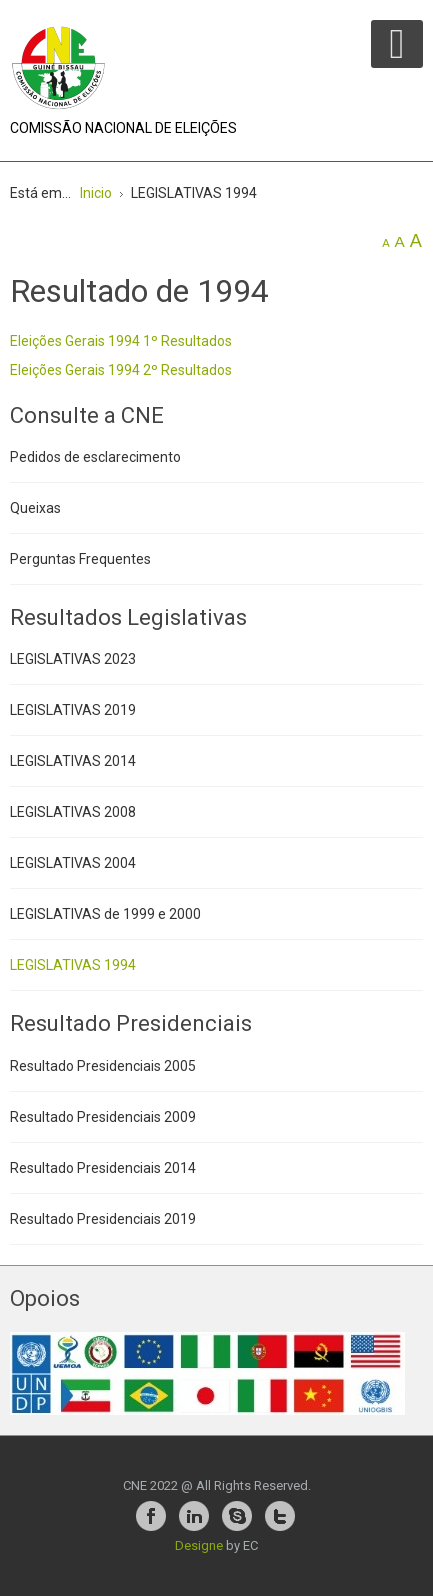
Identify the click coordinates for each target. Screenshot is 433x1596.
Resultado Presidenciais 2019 (103, 1219)
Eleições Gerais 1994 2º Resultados (121, 370)
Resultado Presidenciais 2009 (103, 1117)
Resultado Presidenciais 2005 (103, 1066)
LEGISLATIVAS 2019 (73, 710)
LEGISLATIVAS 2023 (73, 659)
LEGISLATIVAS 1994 (73, 965)
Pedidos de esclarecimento (95, 457)
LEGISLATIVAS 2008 (73, 812)
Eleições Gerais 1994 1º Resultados (121, 341)
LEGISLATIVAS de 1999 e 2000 (105, 914)
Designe (199, 1545)
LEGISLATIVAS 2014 (73, 761)
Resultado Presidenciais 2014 (103, 1168)
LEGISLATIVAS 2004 (73, 863)
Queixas (35, 508)
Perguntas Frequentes (80, 559)
